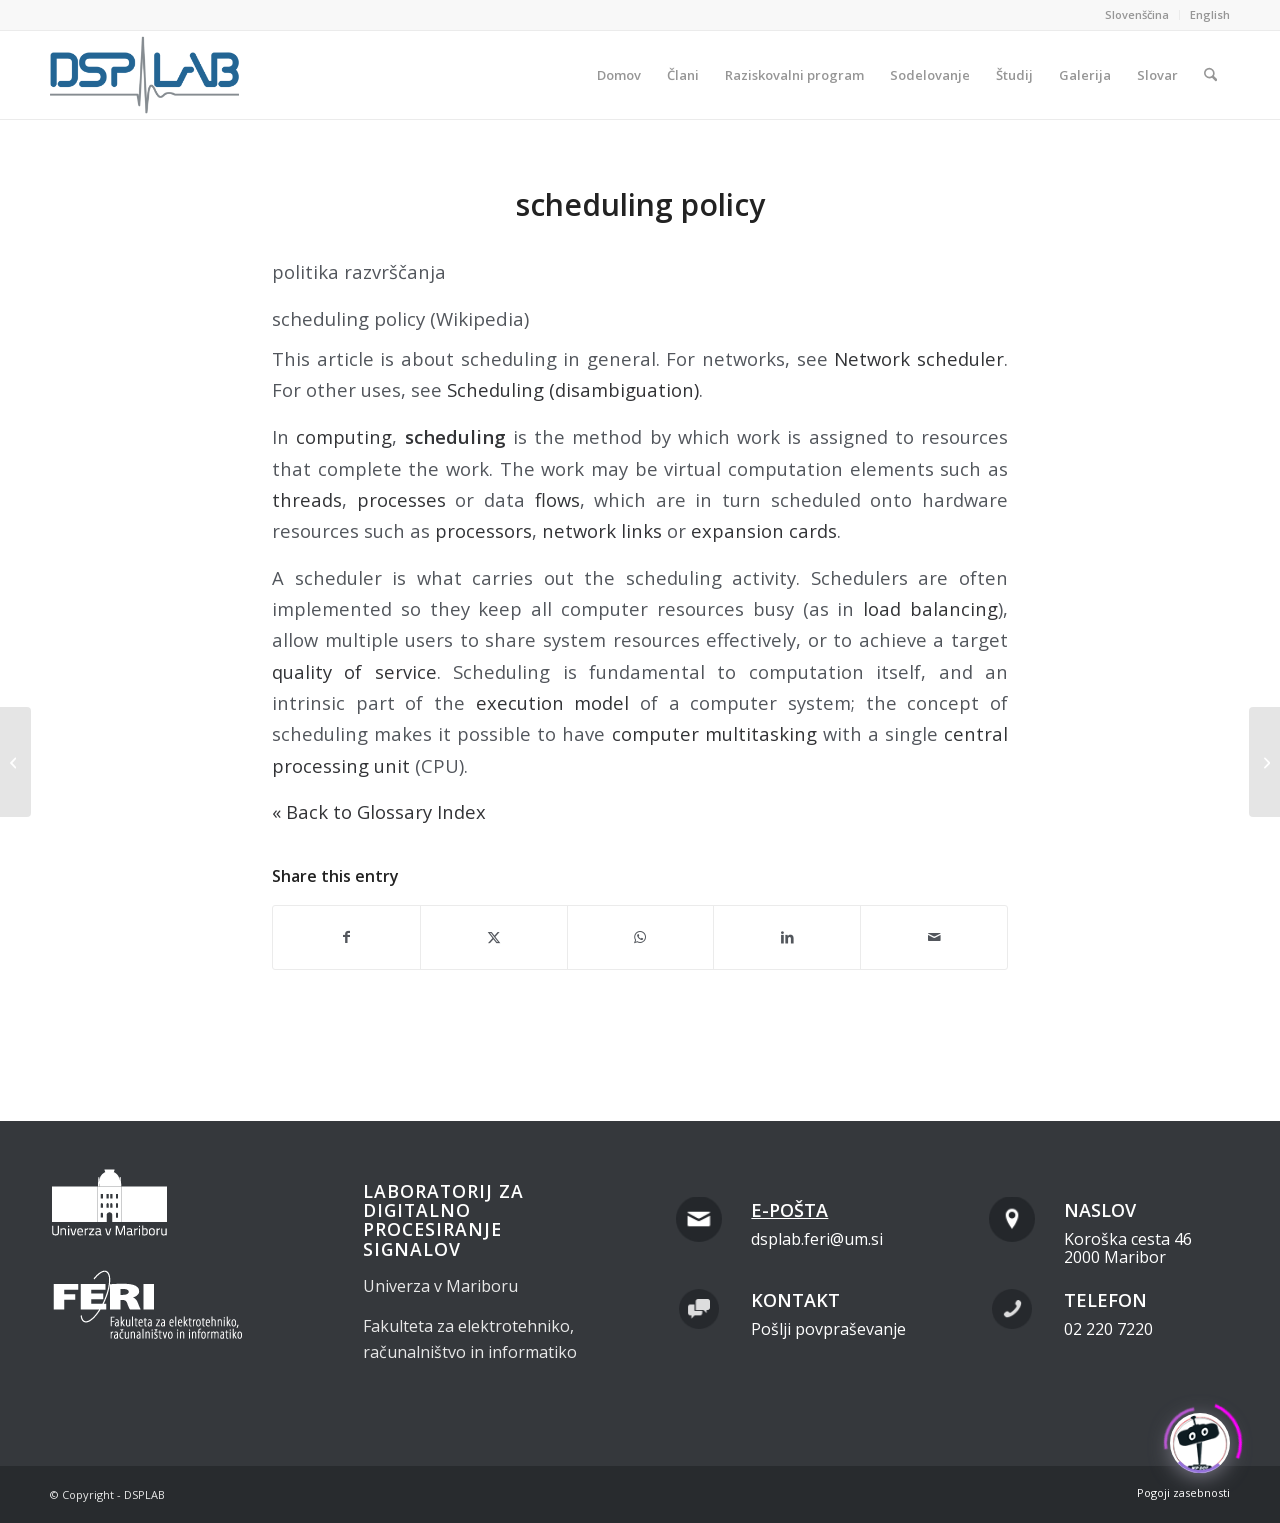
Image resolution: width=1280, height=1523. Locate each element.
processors (483, 530)
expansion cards (764, 530)
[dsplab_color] (146, 75)
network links (602, 530)
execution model (553, 702)
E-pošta (789, 1210)
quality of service (354, 671)
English (1210, 14)
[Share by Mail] (934, 937)
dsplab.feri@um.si (817, 1239)
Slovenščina (1137, 14)
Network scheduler (919, 358)
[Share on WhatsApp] (641, 937)
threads (307, 499)
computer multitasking (714, 733)
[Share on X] (494, 937)
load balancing (930, 608)
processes (401, 499)
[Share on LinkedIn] (787, 937)
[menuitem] (1137, 15)
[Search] (1210, 75)
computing (344, 436)
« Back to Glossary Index (379, 811)
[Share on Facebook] (346, 937)
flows (557, 499)
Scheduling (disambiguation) (573, 389)
